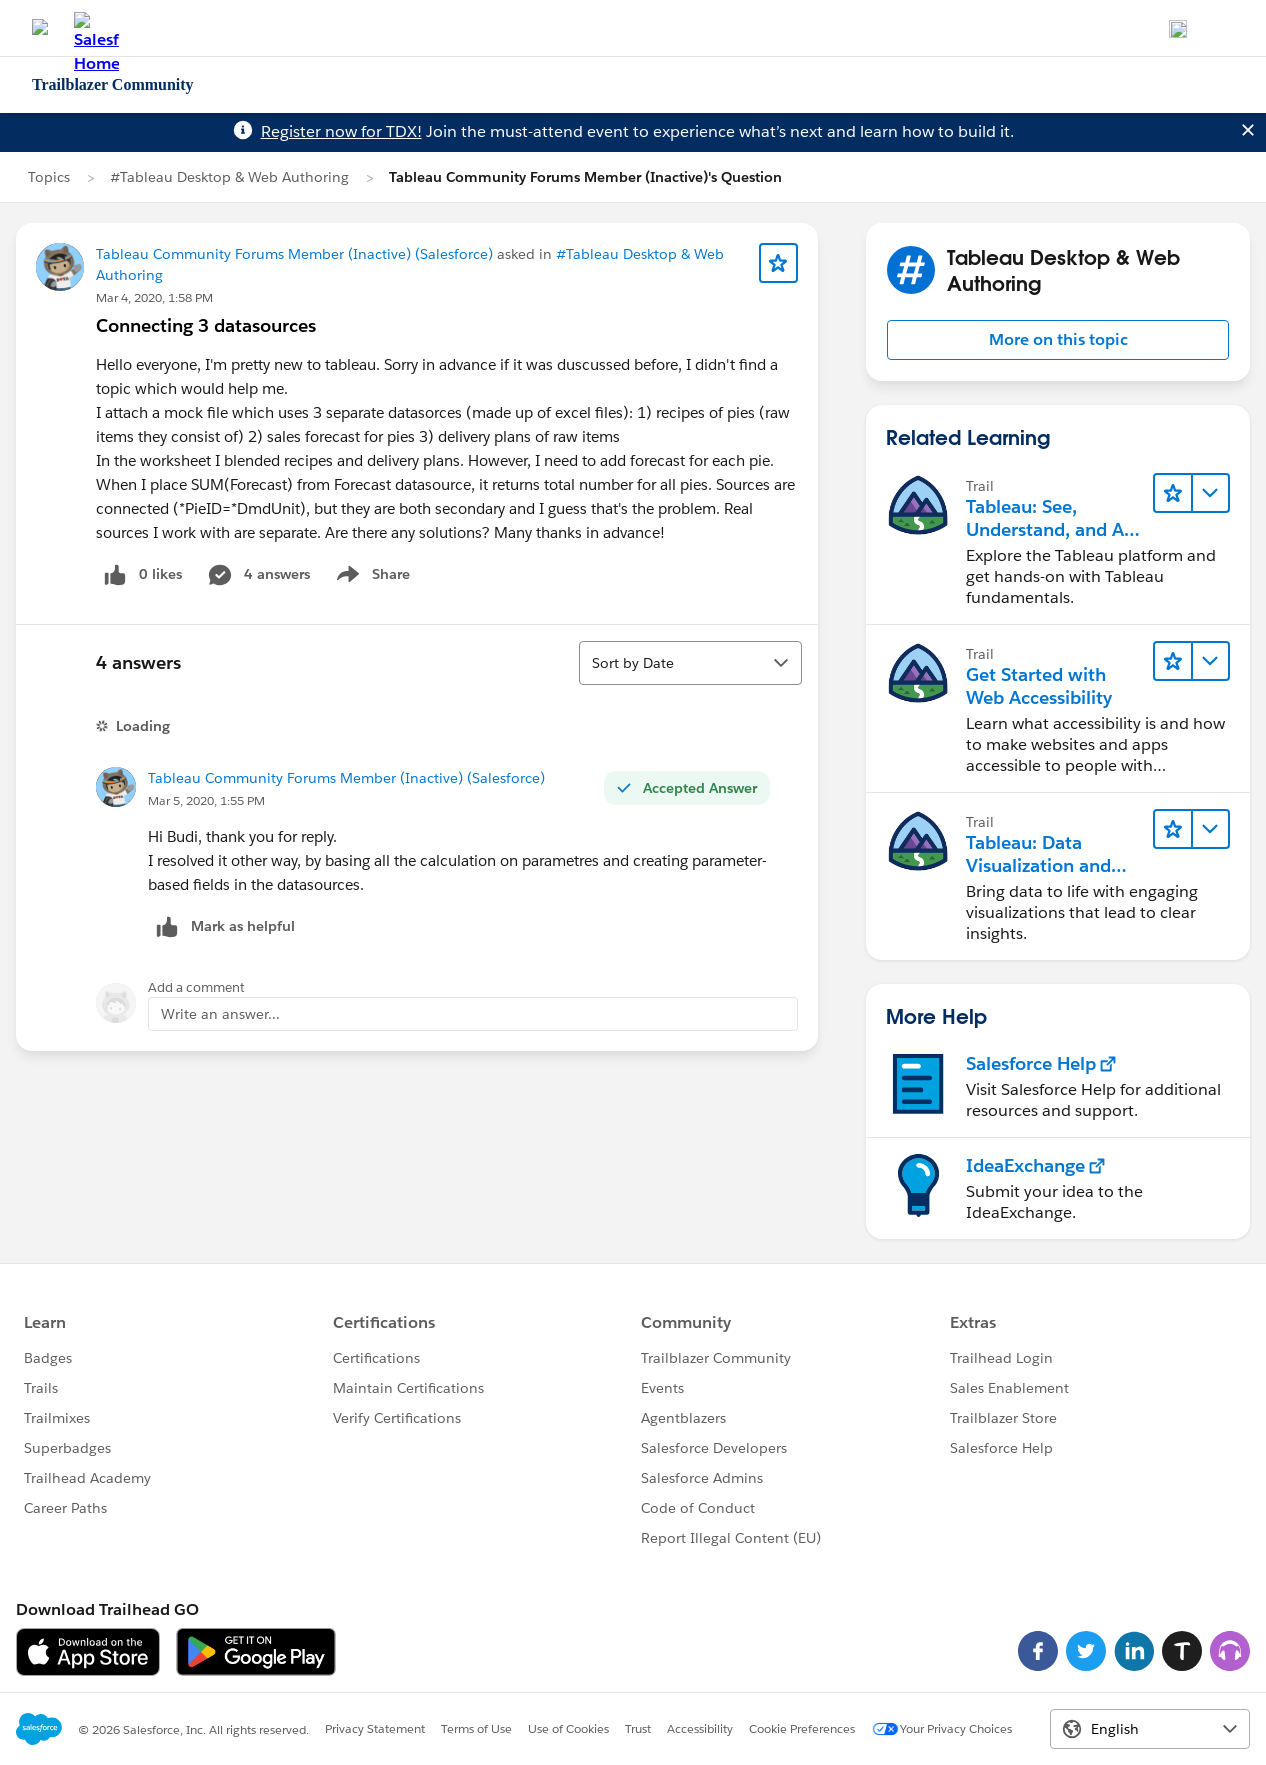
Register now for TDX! (341, 131)
